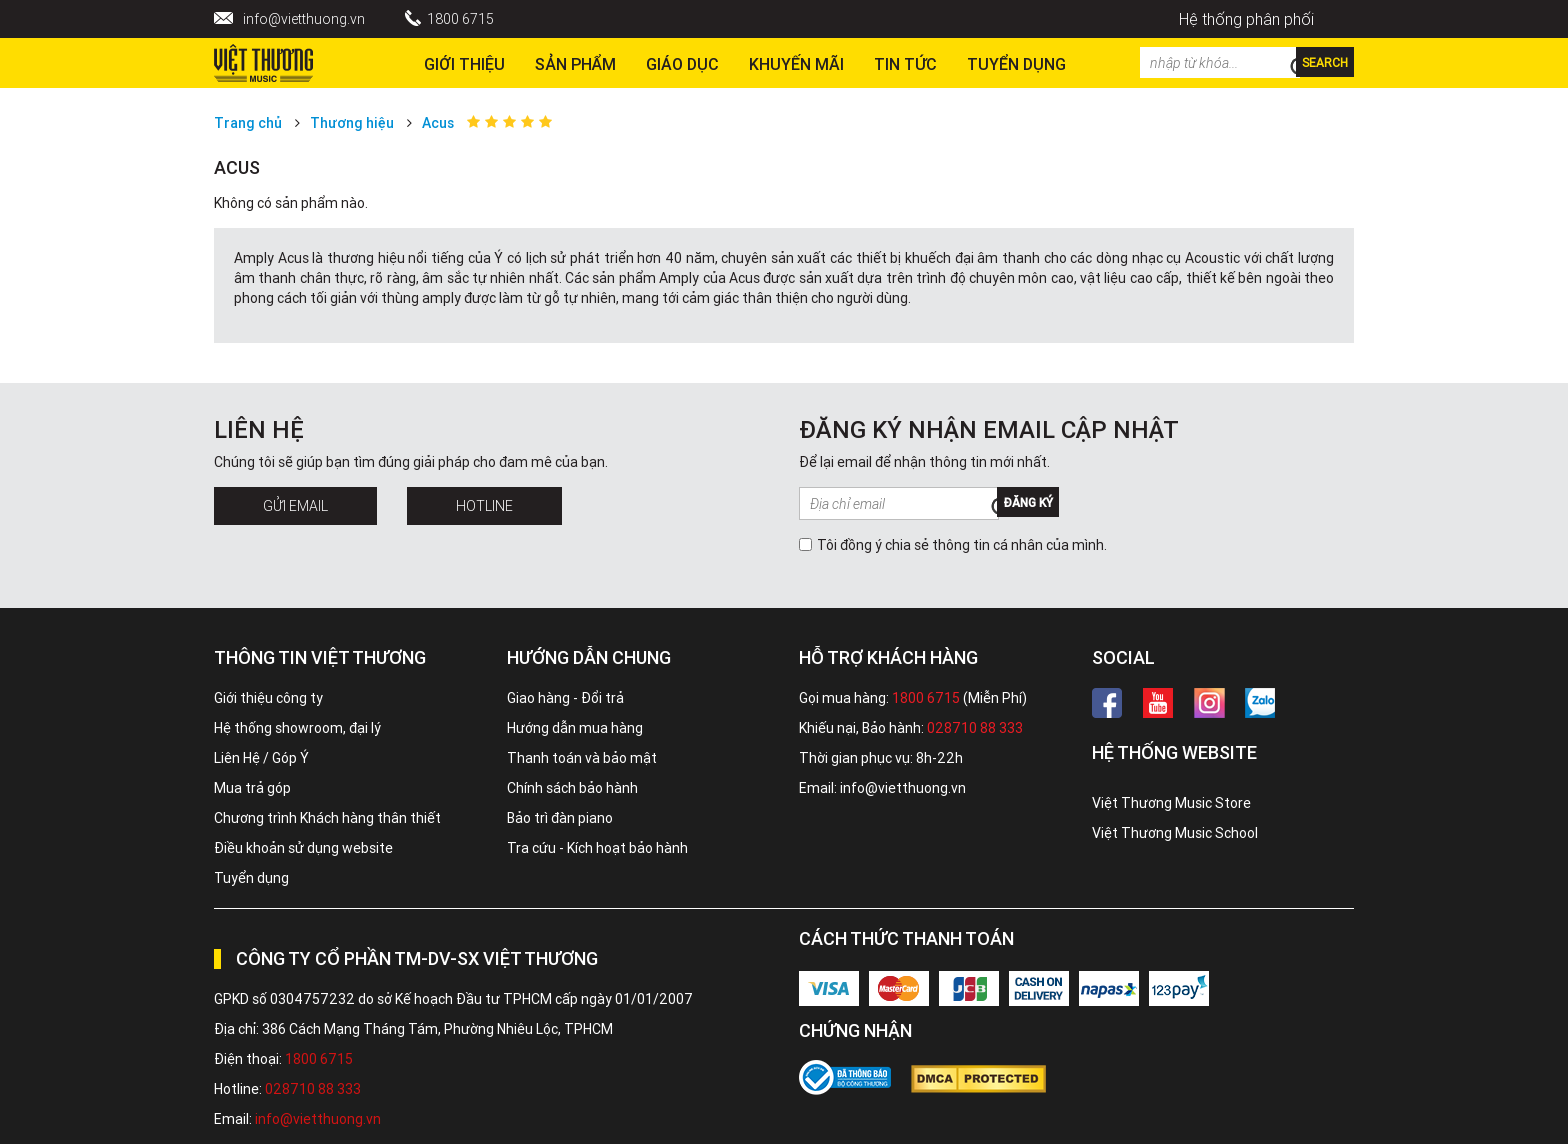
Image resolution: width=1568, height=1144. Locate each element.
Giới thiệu (464, 64)
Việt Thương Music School (1175, 833)
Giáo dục (682, 64)
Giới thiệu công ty (268, 698)
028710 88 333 (975, 728)
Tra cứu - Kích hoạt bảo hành (597, 848)
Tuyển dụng (251, 878)
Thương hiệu (352, 123)
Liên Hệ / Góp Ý (261, 758)
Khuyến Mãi (796, 64)
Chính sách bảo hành (572, 788)
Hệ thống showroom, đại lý (297, 728)
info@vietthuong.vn (304, 19)
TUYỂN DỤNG (1016, 64)
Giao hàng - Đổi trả (565, 698)
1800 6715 (460, 19)
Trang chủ (248, 123)
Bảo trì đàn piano (560, 818)
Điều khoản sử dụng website (303, 848)
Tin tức (905, 64)
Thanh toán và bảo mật (582, 758)
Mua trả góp (252, 788)
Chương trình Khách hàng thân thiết (327, 818)
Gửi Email (295, 506)
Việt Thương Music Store (1171, 803)
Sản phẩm (575, 64)
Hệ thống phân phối (1246, 19)
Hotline (484, 506)
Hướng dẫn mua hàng (575, 728)
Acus (438, 123)
